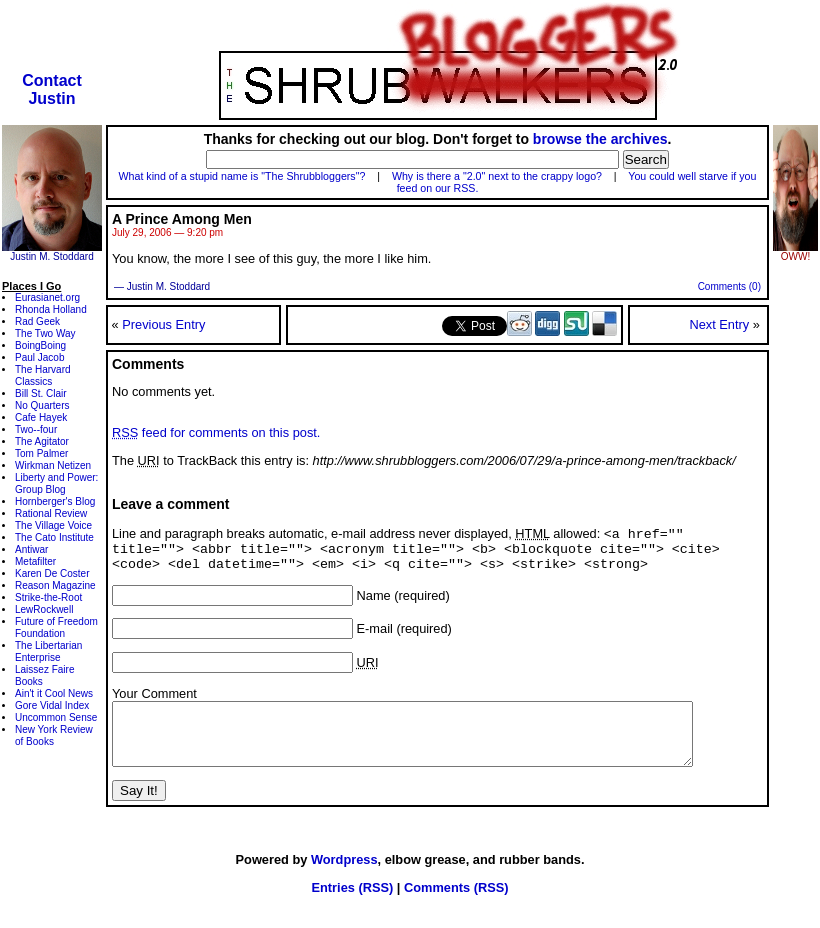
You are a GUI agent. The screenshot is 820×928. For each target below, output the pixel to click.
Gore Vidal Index (52, 705)
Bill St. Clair (41, 393)
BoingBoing (40, 345)
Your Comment (154, 701)
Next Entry (719, 324)
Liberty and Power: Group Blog (56, 483)
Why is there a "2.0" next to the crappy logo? (497, 176)
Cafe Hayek (41, 417)
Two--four (36, 429)
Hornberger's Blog (55, 501)
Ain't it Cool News (54, 693)
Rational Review (51, 513)
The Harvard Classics (43, 375)
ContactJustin (52, 89)
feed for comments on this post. (216, 432)
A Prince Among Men (182, 219)
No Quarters (42, 405)
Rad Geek (37, 321)
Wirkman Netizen (53, 465)
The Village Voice (53, 525)
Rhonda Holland (51, 309)
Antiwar (31, 549)
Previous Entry (163, 324)
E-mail (375, 636)
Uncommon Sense (56, 717)
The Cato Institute (54, 537)
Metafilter (35, 561)
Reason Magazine (55, 585)
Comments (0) (729, 286)
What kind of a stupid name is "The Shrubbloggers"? (242, 176)
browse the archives (600, 139)
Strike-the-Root (48, 597)
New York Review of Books (54, 735)
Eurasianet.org (47, 297)
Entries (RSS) (352, 907)
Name (374, 603)
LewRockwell (44, 609)
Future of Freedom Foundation (56, 627)
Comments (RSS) (456, 907)
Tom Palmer (41, 453)
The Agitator (42, 441)
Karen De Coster (52, 573)
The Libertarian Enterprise (48, 651)
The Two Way (45, 333)
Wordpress (344, 879)
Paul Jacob (39, 357)
